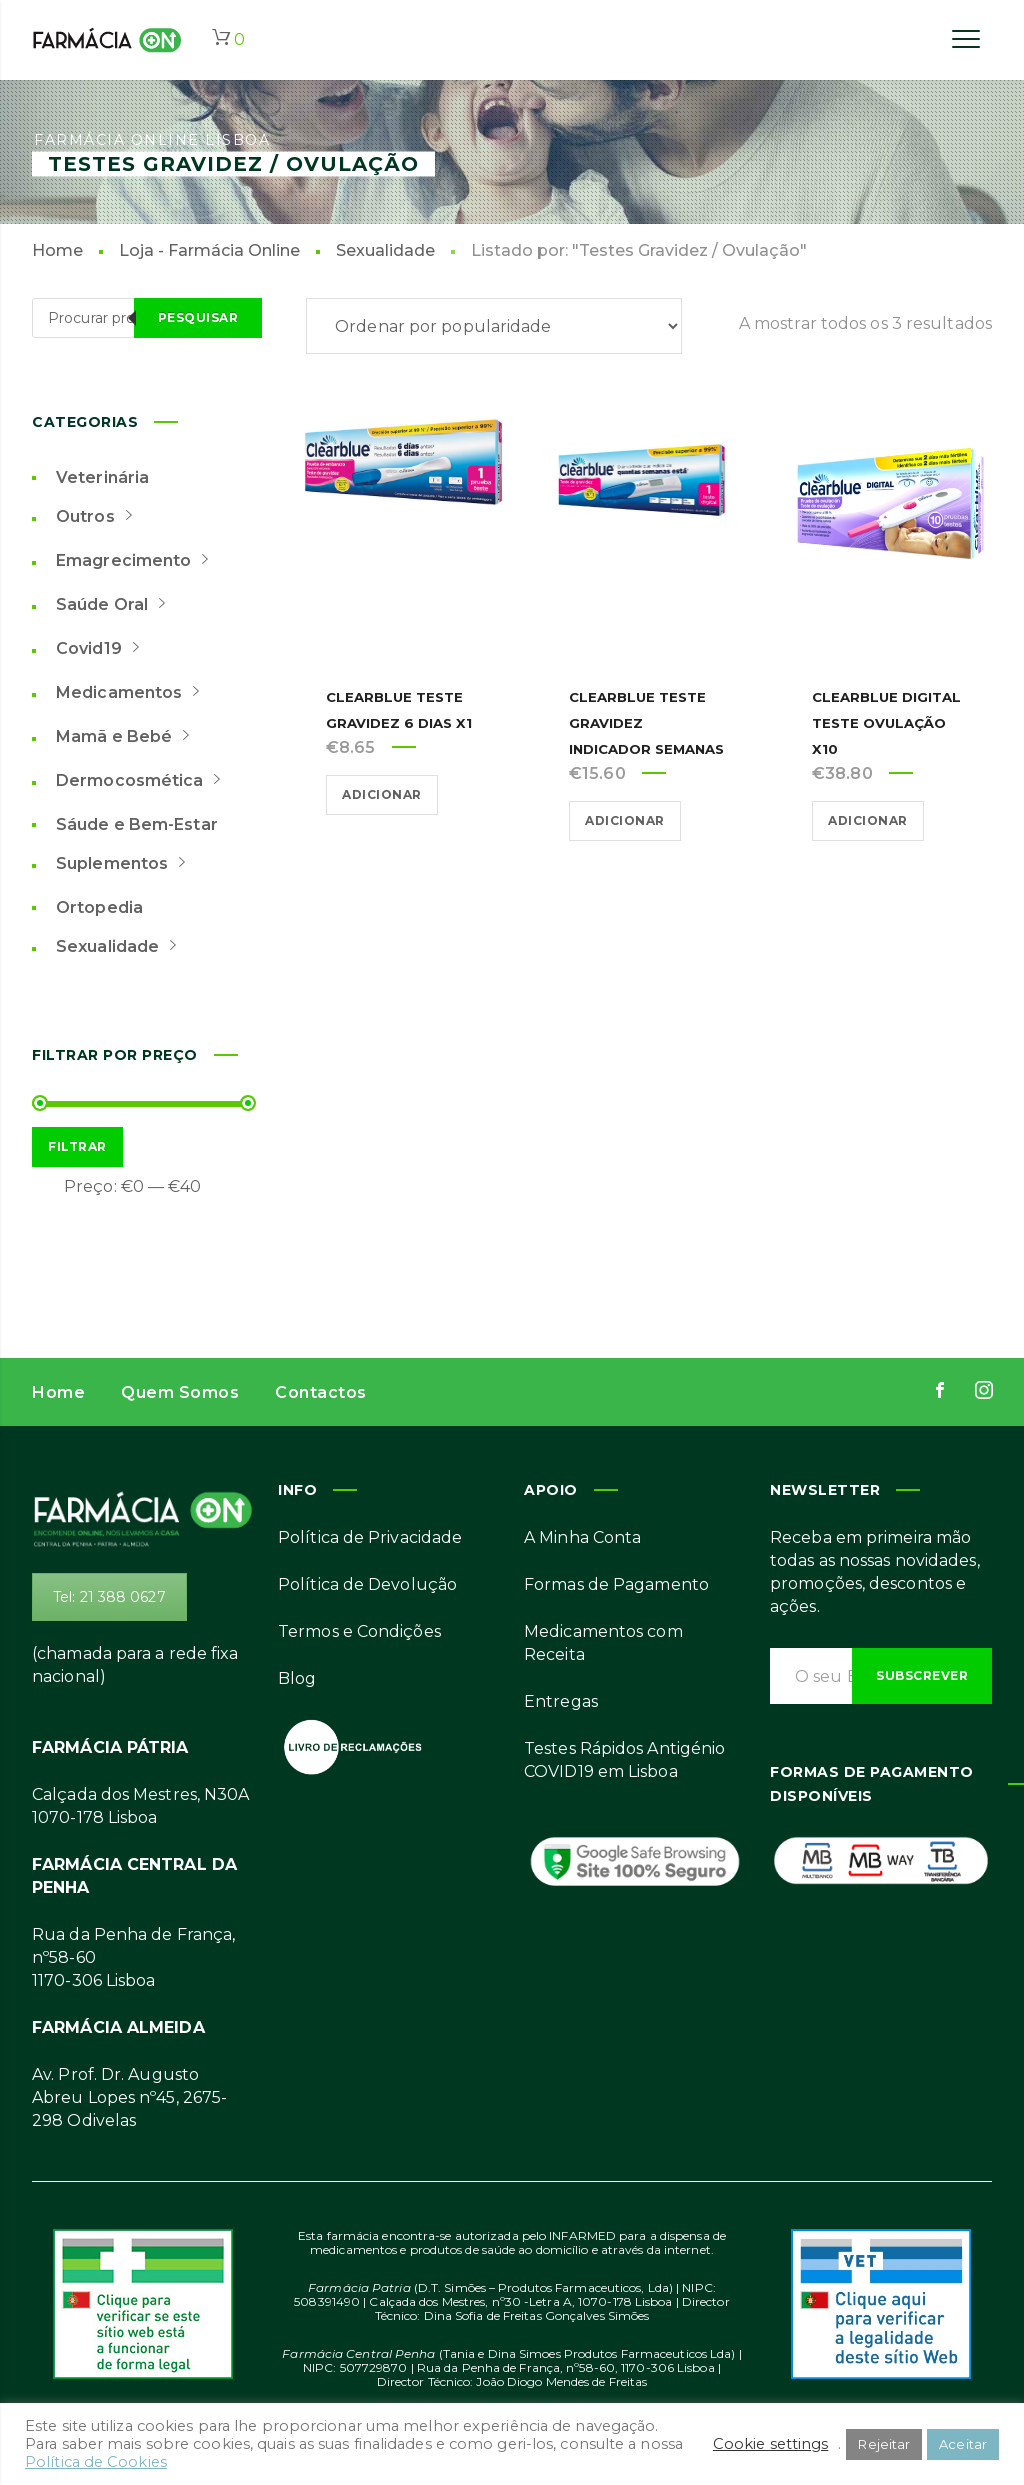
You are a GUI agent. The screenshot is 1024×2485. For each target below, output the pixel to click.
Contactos (321, 1392)
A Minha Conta (582, 1537)
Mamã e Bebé (130, 735)
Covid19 (105, 647)
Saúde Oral (118, 603)
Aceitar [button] (963, 2444)
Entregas (561, 1701)
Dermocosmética (145, 779)
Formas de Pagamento (616, 1584)
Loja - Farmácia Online (209, 250)
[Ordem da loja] (494, 326)
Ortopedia (99, 907)
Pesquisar (198, 317)
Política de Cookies (96, 2462)
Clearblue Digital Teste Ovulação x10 (871, 723)
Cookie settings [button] (771, 2444)
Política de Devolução (367, 1584)
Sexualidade (385, 250)
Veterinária (102, 477)
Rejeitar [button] (884, 2444)
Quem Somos (180, 1392)
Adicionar (382, 794)
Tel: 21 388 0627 (109, 1597)
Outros (101, 515)
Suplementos (128, 862)
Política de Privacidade (370, 1537)
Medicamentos (135, 691)
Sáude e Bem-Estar (137, 824)
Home (57, 250)
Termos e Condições (359, 1631)
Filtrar (77, 1146)
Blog (297, 1678)
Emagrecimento (139, 559)
